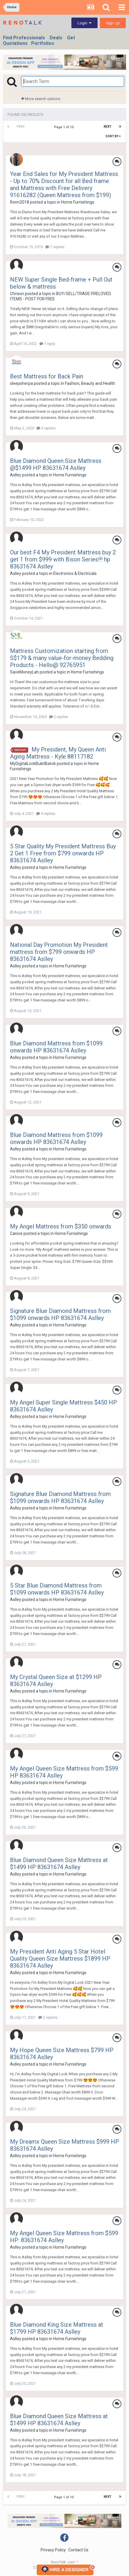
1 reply (47, 343)
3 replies (46, 428)
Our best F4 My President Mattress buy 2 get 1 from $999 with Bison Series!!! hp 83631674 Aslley (63, 559)
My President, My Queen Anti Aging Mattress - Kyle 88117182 (58, 753)
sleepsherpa (21, 383)
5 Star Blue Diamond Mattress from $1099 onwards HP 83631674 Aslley (57, 1589)
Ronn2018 (19, 202)
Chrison (17, 293)
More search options (40, 99)
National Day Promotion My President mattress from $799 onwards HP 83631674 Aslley (59, 951)
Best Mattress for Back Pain (46, 376)
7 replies (54, 247)
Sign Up (113, 23)
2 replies (58, 717)
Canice (16, 1233)
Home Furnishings (77, 202)
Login (84, 23)
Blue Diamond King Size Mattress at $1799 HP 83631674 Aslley (56, 2328)
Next (107, 126)
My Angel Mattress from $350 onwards (60, 1226)
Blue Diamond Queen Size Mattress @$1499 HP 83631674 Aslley (55, 464)
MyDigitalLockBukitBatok (33, 763)
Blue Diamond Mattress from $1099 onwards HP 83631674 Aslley (56, 1047)
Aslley (15, 475)
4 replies (45, 813)
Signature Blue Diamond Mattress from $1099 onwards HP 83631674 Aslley (60, 1314)
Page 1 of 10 (64, 127)
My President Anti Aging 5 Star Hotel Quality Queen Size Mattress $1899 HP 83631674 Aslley (60, 1958)
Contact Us (78, 2550)
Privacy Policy (53, 2550)
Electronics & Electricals (75, 573)
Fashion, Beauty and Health (90, 383)
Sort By (113, 136)
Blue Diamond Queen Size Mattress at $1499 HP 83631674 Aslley (59, 1863)
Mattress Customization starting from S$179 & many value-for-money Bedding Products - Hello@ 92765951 (61, 657)
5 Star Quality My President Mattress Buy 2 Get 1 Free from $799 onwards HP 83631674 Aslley (63, 853)
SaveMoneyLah (24, 672)
